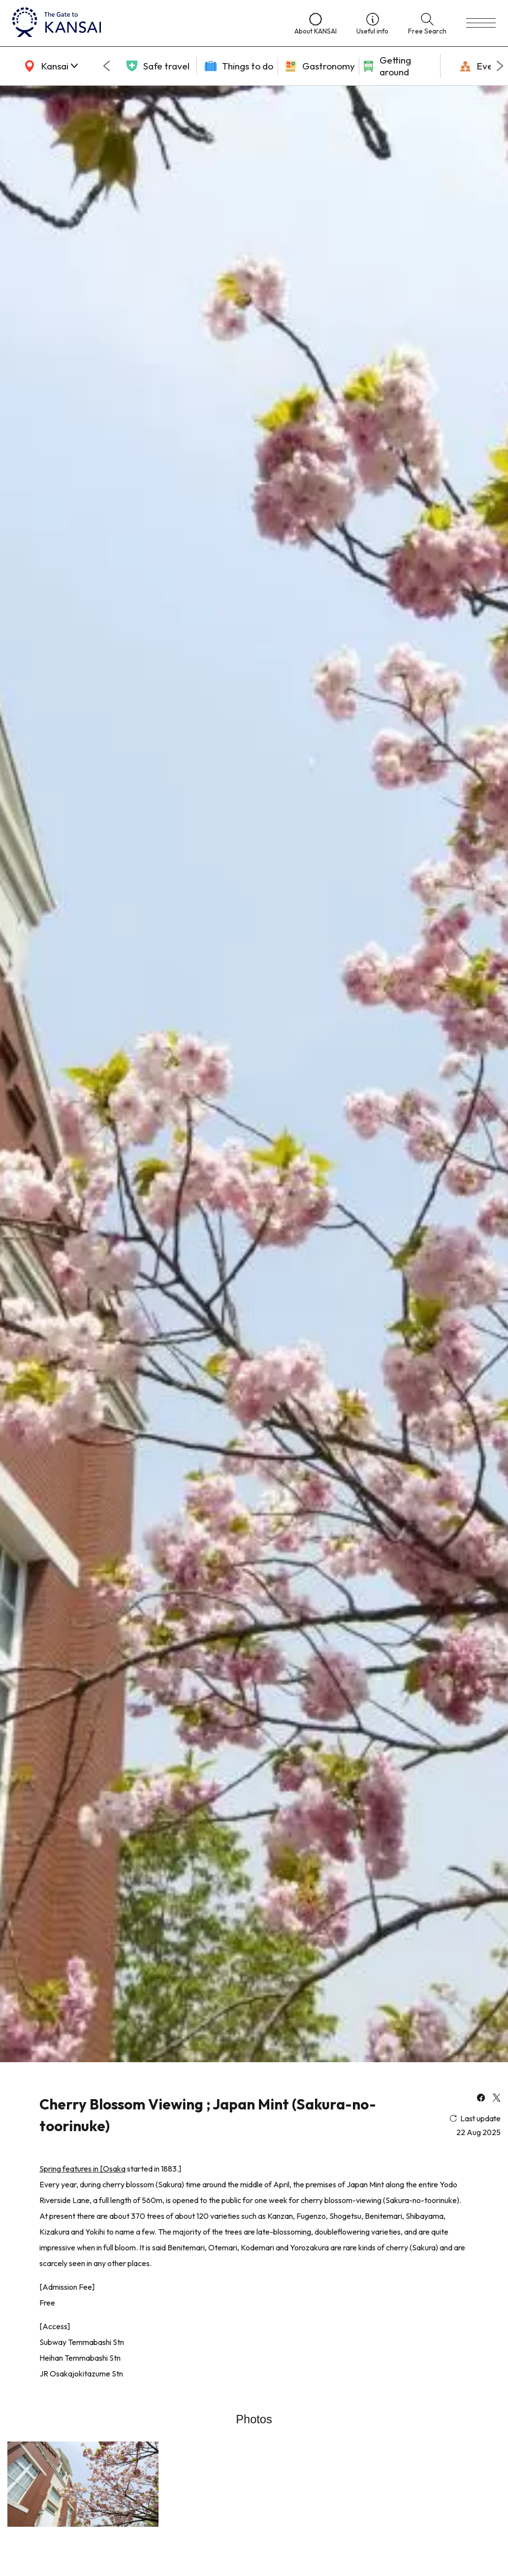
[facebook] (481, 2099)
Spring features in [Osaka (82, 2169)
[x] (497, 2099)
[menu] (481, 23)
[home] (143, 23)
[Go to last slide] (106, 66)
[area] (49, 66)
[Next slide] (500, 66)
